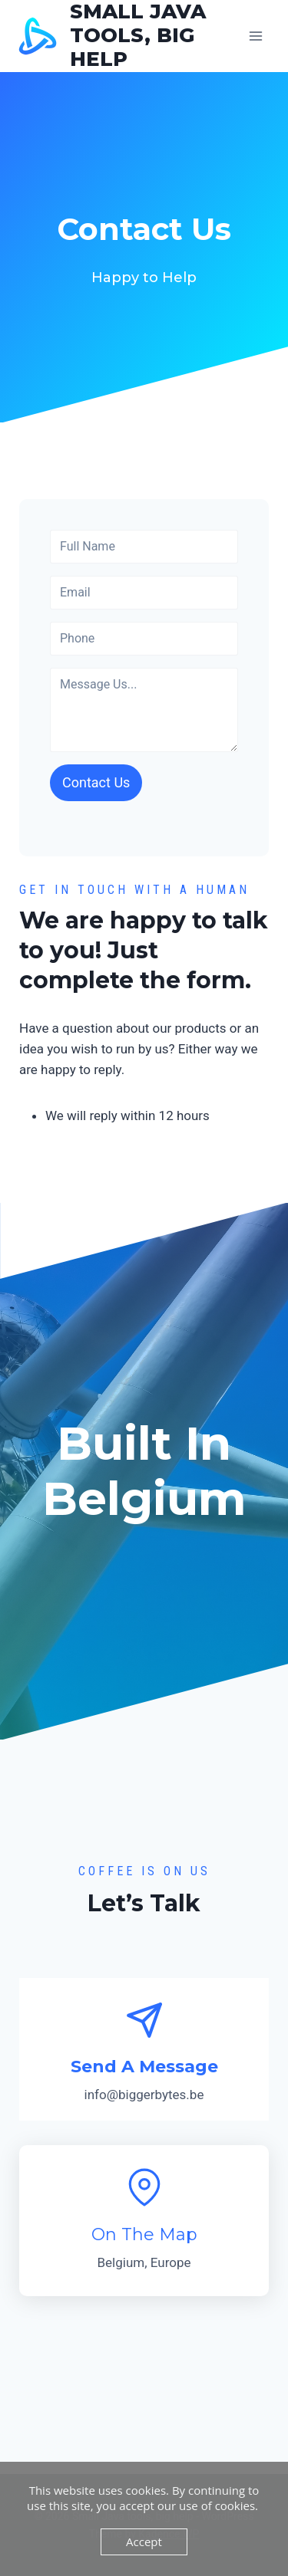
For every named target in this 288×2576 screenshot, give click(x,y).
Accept (144, 2541)
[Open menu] (255, 36)
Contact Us (96, 782)
